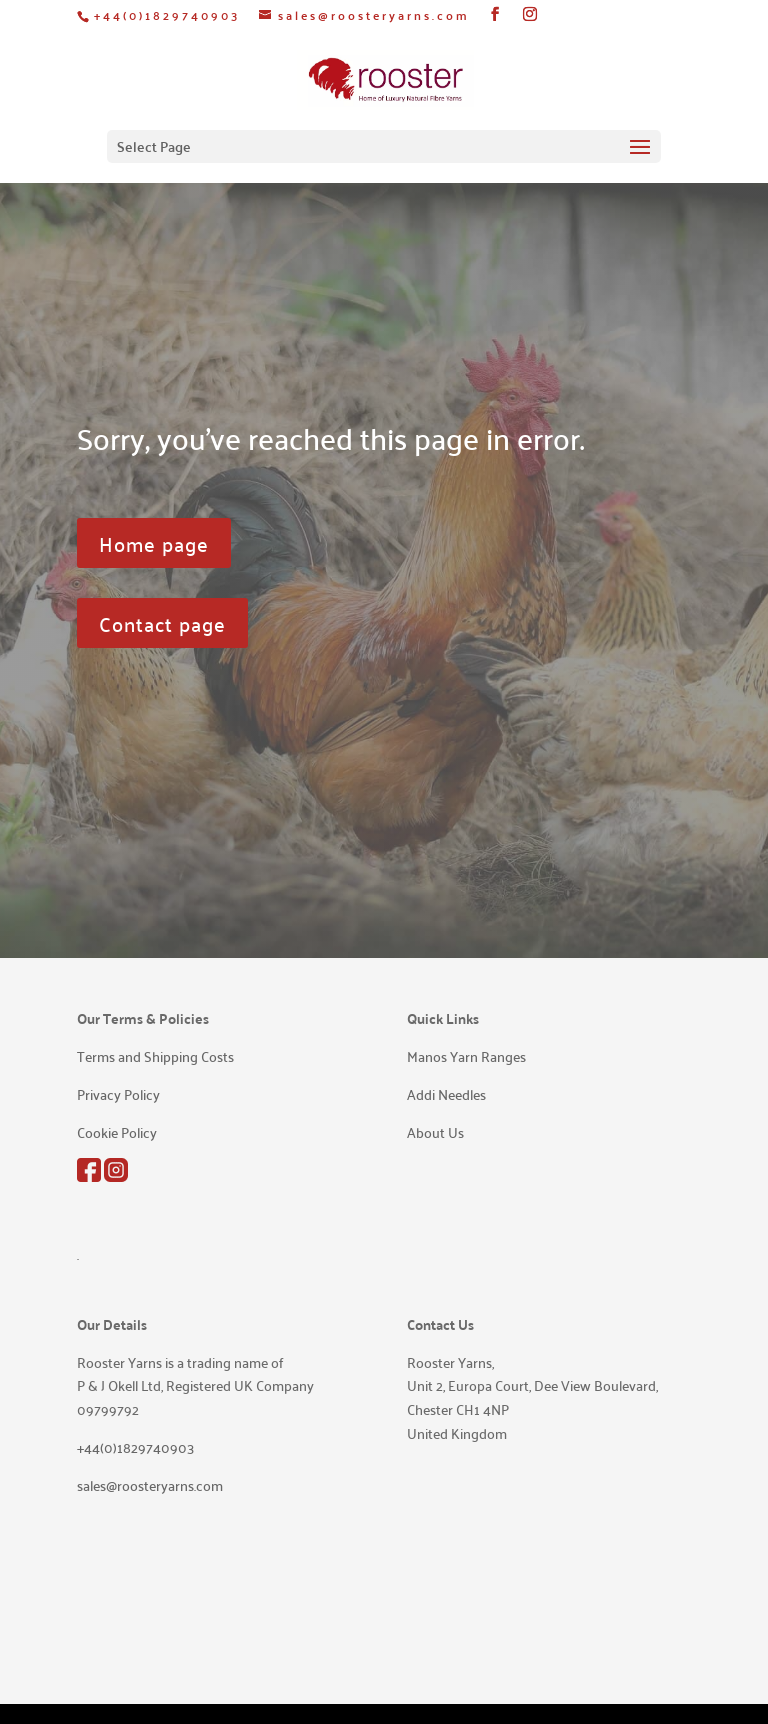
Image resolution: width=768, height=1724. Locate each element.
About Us (435, 1132)
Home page (154, 543)
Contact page (162, 623)
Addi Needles (446, 1094)
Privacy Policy (118, 1094)
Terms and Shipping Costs (155, 1056)
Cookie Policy (117, 1132)
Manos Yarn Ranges (466, 1056)
